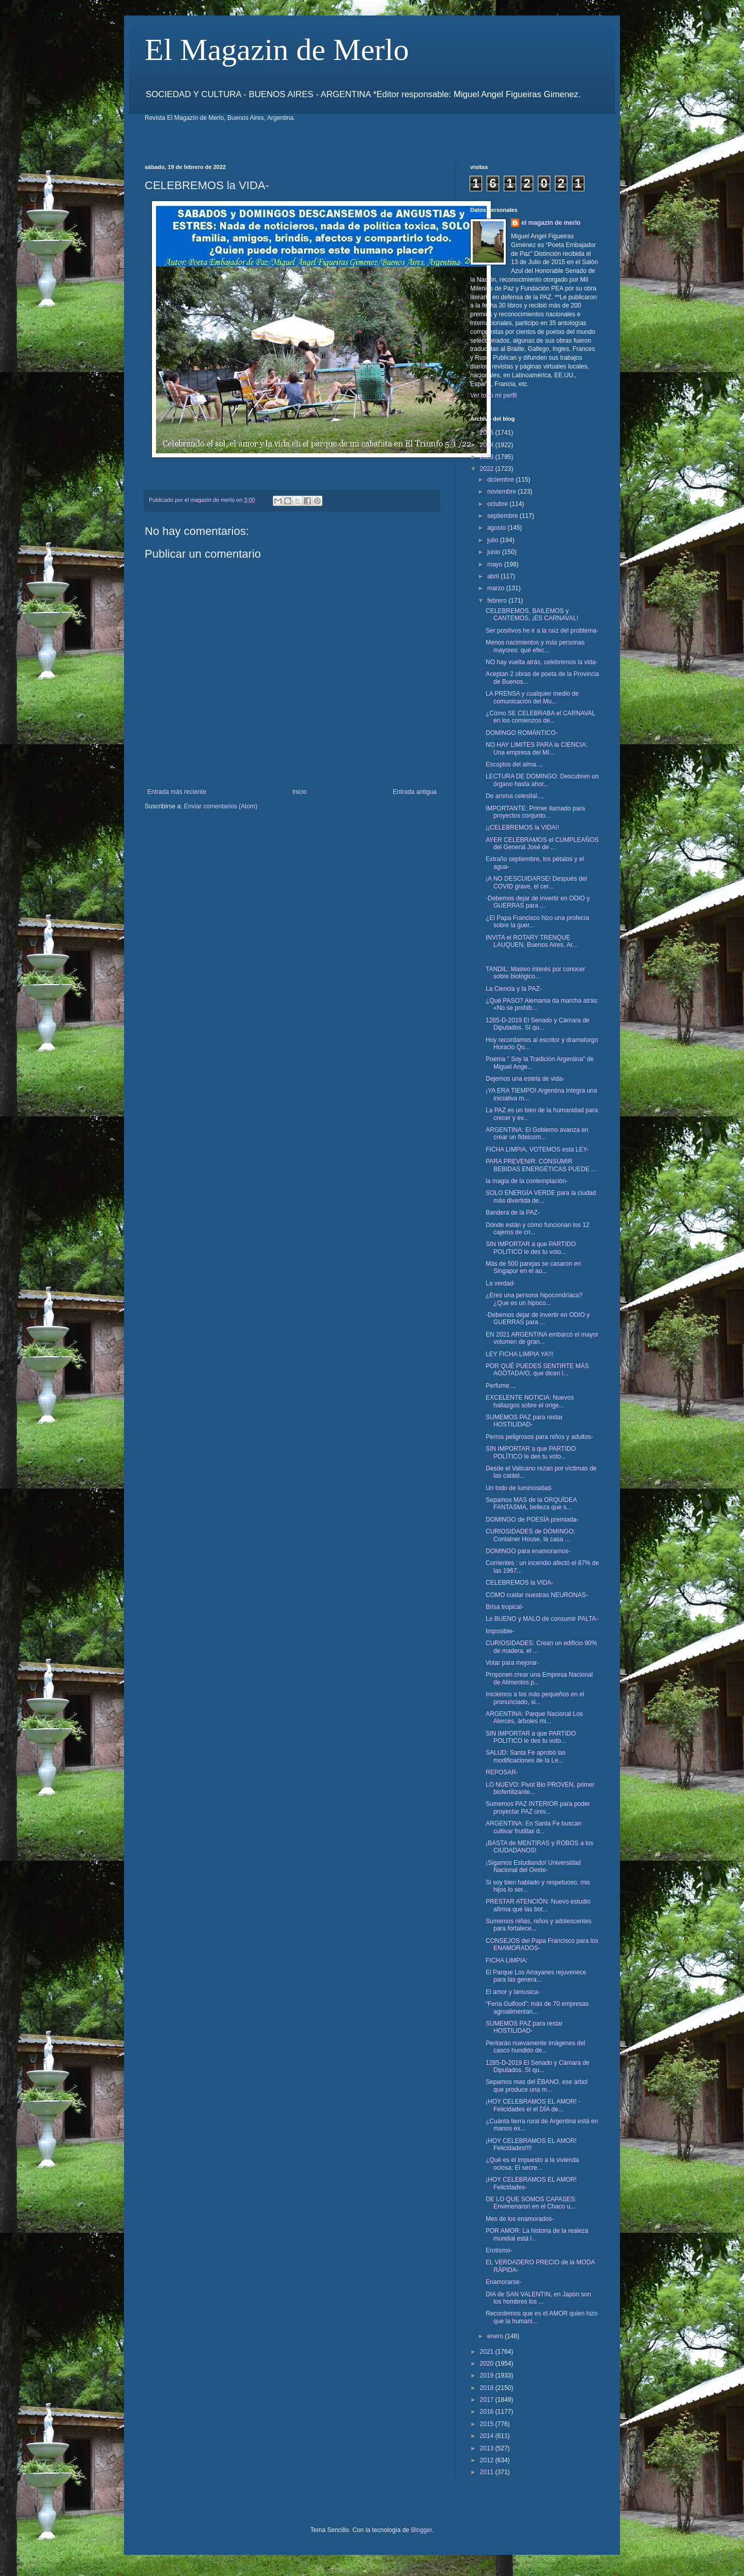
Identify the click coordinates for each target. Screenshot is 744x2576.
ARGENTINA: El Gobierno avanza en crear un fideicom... (537, 1133)
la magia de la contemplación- (527, 1181)
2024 (487, 445)
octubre (498, 504)
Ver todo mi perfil (493, 395)
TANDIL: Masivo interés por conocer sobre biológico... (535, 972)
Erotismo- (499, 2250)
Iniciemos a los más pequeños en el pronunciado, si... (535, 1698)
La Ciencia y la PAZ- (514, 988)
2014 (487, 2436)
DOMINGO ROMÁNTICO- (521, 733)
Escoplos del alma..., (514, 764)
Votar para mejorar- (512, 1662)
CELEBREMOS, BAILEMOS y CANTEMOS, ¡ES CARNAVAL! (532, 614)
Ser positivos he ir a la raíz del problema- (542, 630)
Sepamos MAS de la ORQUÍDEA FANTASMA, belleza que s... (531, 1503)
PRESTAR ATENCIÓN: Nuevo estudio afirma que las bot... (538, 1905)
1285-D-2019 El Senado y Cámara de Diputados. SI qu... (538, 1024)
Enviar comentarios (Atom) (220, 806)
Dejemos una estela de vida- (525, 1078)
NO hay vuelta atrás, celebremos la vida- (542, 662)
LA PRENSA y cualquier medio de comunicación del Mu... (532, 697)
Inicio (299, 791)
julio (493, 540)
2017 (487, 2399)
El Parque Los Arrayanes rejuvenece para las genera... (536, 1976)
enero (496, 2336)
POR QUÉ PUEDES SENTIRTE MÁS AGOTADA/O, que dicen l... (537, 1369)
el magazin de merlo (551, 222)
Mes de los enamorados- (520, 2218)
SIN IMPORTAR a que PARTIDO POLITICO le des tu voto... (531, 1247)
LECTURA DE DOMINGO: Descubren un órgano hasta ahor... (542, 780)
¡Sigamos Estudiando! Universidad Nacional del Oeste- (533, 1866)
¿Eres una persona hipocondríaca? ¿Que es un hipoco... (534, 1299)
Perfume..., (501, 1385)
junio (494, 552)
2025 (487, 432)
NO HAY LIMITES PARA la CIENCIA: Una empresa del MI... (536, 748)
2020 (487, 2363)
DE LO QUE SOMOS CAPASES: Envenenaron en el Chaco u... (531, 2203)
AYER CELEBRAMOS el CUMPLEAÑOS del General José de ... (542, 843)
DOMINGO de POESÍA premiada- (532, 1519)
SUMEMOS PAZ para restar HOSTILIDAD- (524, 1421)
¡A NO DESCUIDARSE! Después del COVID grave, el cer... (536, 882)
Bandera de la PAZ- (513, 1212)
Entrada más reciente (176, 791)
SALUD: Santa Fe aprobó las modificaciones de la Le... (526, 1756)
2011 (487, 2472)
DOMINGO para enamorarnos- (528, 1551)
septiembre (503, 515)
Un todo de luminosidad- (519, 1488)
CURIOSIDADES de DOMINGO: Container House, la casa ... (530, 1535)
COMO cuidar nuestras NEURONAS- (537, 1595)
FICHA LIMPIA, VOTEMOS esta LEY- (537, 1149)
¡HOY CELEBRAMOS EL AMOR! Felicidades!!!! (531, 2144)
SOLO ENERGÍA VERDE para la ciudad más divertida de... (541, 1196)
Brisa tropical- (504, 1607)
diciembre (501, 479)
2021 (487, 2351)
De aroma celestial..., (515, 796)
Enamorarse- (503, 2282)
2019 (487, 2375)
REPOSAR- (502, 1772)
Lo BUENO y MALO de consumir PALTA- (542, 1618)
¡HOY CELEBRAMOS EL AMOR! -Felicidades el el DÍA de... (533, 2105)
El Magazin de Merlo (277, 50)
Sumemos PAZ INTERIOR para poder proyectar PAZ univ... (538, 1807)
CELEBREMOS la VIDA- (519, 1582)
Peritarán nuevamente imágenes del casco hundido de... (535, 2047)
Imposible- (500, 1631)
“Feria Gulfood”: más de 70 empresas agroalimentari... (537, 2007)
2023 (487, 457)
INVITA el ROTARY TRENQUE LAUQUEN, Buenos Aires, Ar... (532, 941)
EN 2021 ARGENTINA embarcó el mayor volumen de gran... (542, 1338)
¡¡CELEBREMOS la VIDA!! (522, 827)
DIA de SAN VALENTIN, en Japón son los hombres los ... (538, 2298)
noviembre (502, 491)
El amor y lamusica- (513, 1992)
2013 (487, 2448)
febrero (497, 600)
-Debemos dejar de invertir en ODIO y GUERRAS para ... (538, 902)
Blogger (421, 2530)
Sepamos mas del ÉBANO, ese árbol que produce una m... (536, 2085)
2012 (487, 2460)
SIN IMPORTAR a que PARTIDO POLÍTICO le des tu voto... (531, 1452)
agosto (497, 527)
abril (494, 576)
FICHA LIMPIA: (507, 1960)
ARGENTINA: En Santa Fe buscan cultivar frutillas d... (533, 1827)
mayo (495, 564)
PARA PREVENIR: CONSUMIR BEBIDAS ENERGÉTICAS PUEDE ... (541, 1165)
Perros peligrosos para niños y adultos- (539, 1436)
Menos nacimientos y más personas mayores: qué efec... (535, 646)
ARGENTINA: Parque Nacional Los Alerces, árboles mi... (534, 1717)
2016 (487, 2411)
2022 (487, 468)
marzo (496, 588)
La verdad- (500, 1283)
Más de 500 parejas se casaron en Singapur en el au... (533, 1267)
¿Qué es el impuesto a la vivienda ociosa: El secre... (532, 2163)
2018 (487, 2387)
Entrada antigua (415, 791)
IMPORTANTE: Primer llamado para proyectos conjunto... (535, 812)
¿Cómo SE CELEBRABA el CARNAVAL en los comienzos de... (540, 717)
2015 (487, 2424)
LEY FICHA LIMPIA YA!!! (519, 1354)
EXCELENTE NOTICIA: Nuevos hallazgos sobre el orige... (530, 1401)
